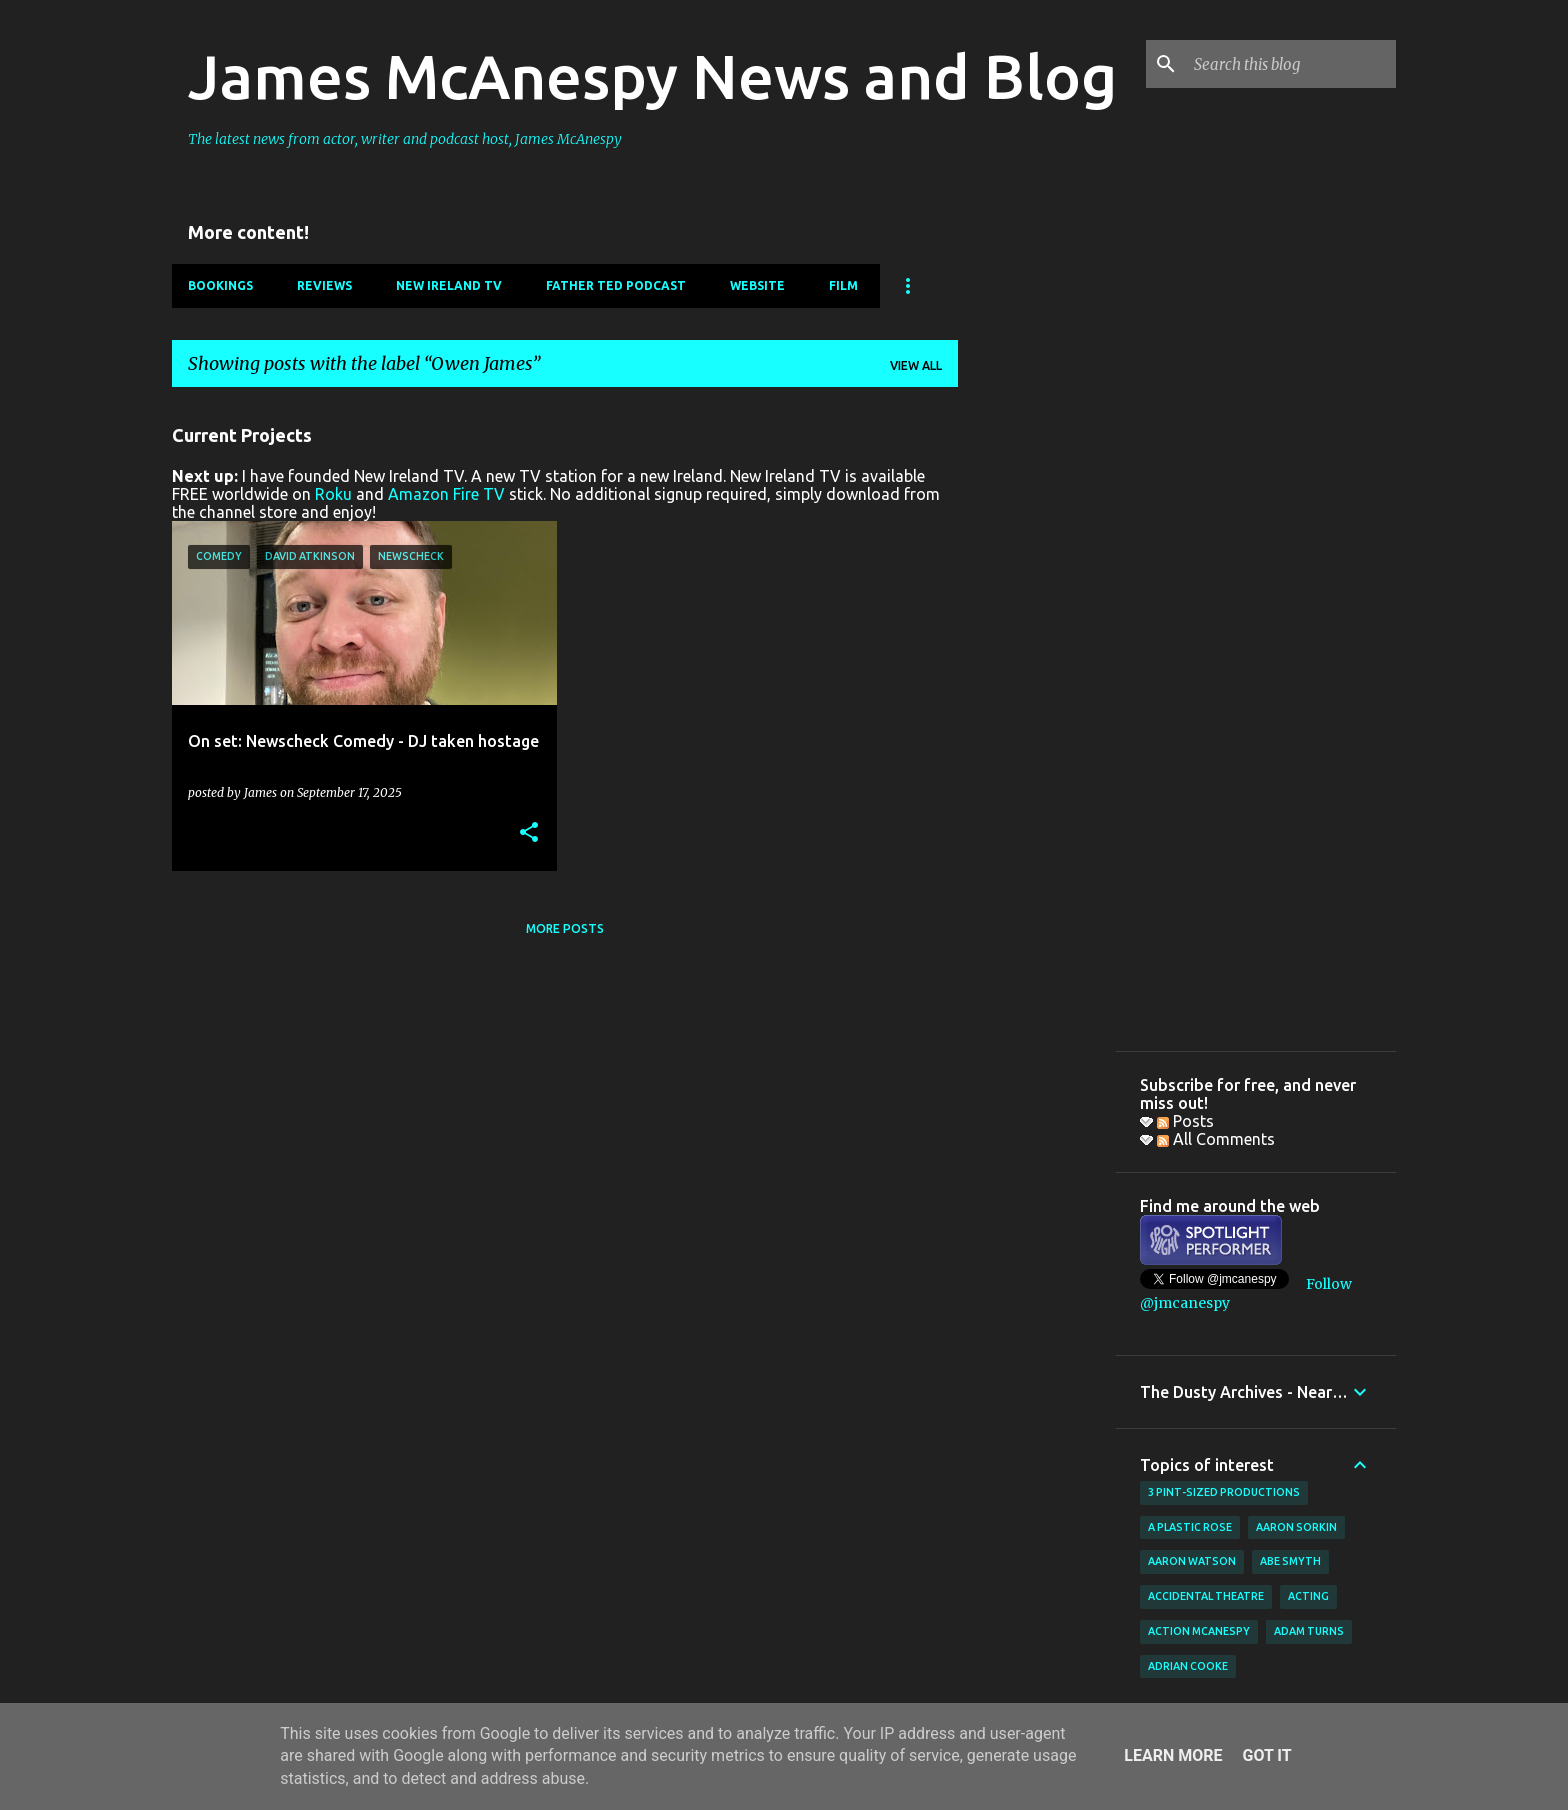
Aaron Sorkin (1296, 1527)
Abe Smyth (1290, 1561)
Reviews (324, 285)
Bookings (220, 285)
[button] (529, 833)
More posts (565, 928)
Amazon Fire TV (446, 494)
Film (843, 285)
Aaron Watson (1192, 1561)
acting (1308, 1596)
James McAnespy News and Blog (652, 76)
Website (757, 285)
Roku (333, 494)
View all (916, 365)
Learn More (1173, 1755)
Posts (1185, 1121)
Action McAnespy (1199, 1631)
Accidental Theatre (1206, 1596)
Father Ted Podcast (616, 285)
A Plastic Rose (1190, 1527)
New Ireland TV (449, 285)
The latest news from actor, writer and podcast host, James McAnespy (405, 139)
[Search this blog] (1291, 64)
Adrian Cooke (1188, 1666)
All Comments (1216, 1139)
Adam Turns (1309, 1631)
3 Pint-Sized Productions (1224, 1492)
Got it (1266, 1755)
